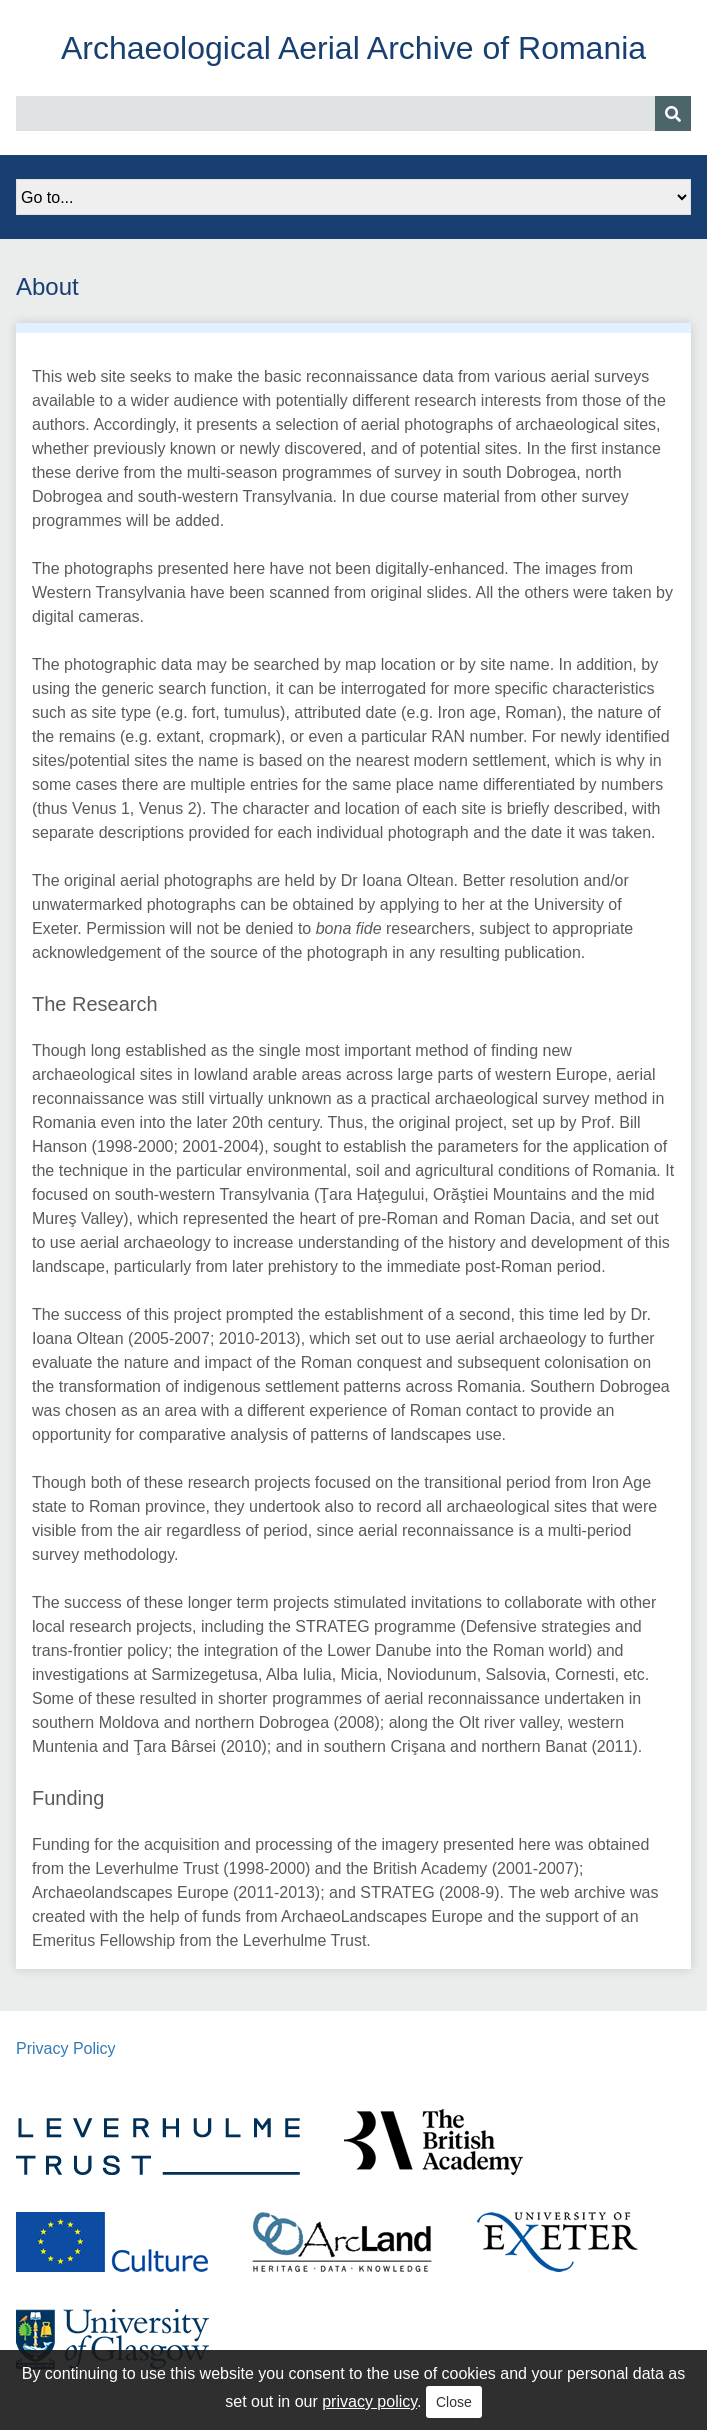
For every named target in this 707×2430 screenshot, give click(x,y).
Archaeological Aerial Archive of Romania (353, 48)
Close (454, 2402)
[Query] (353, 113)
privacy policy (369, 2401)
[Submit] (673, 113)
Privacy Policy (66, 2048)
